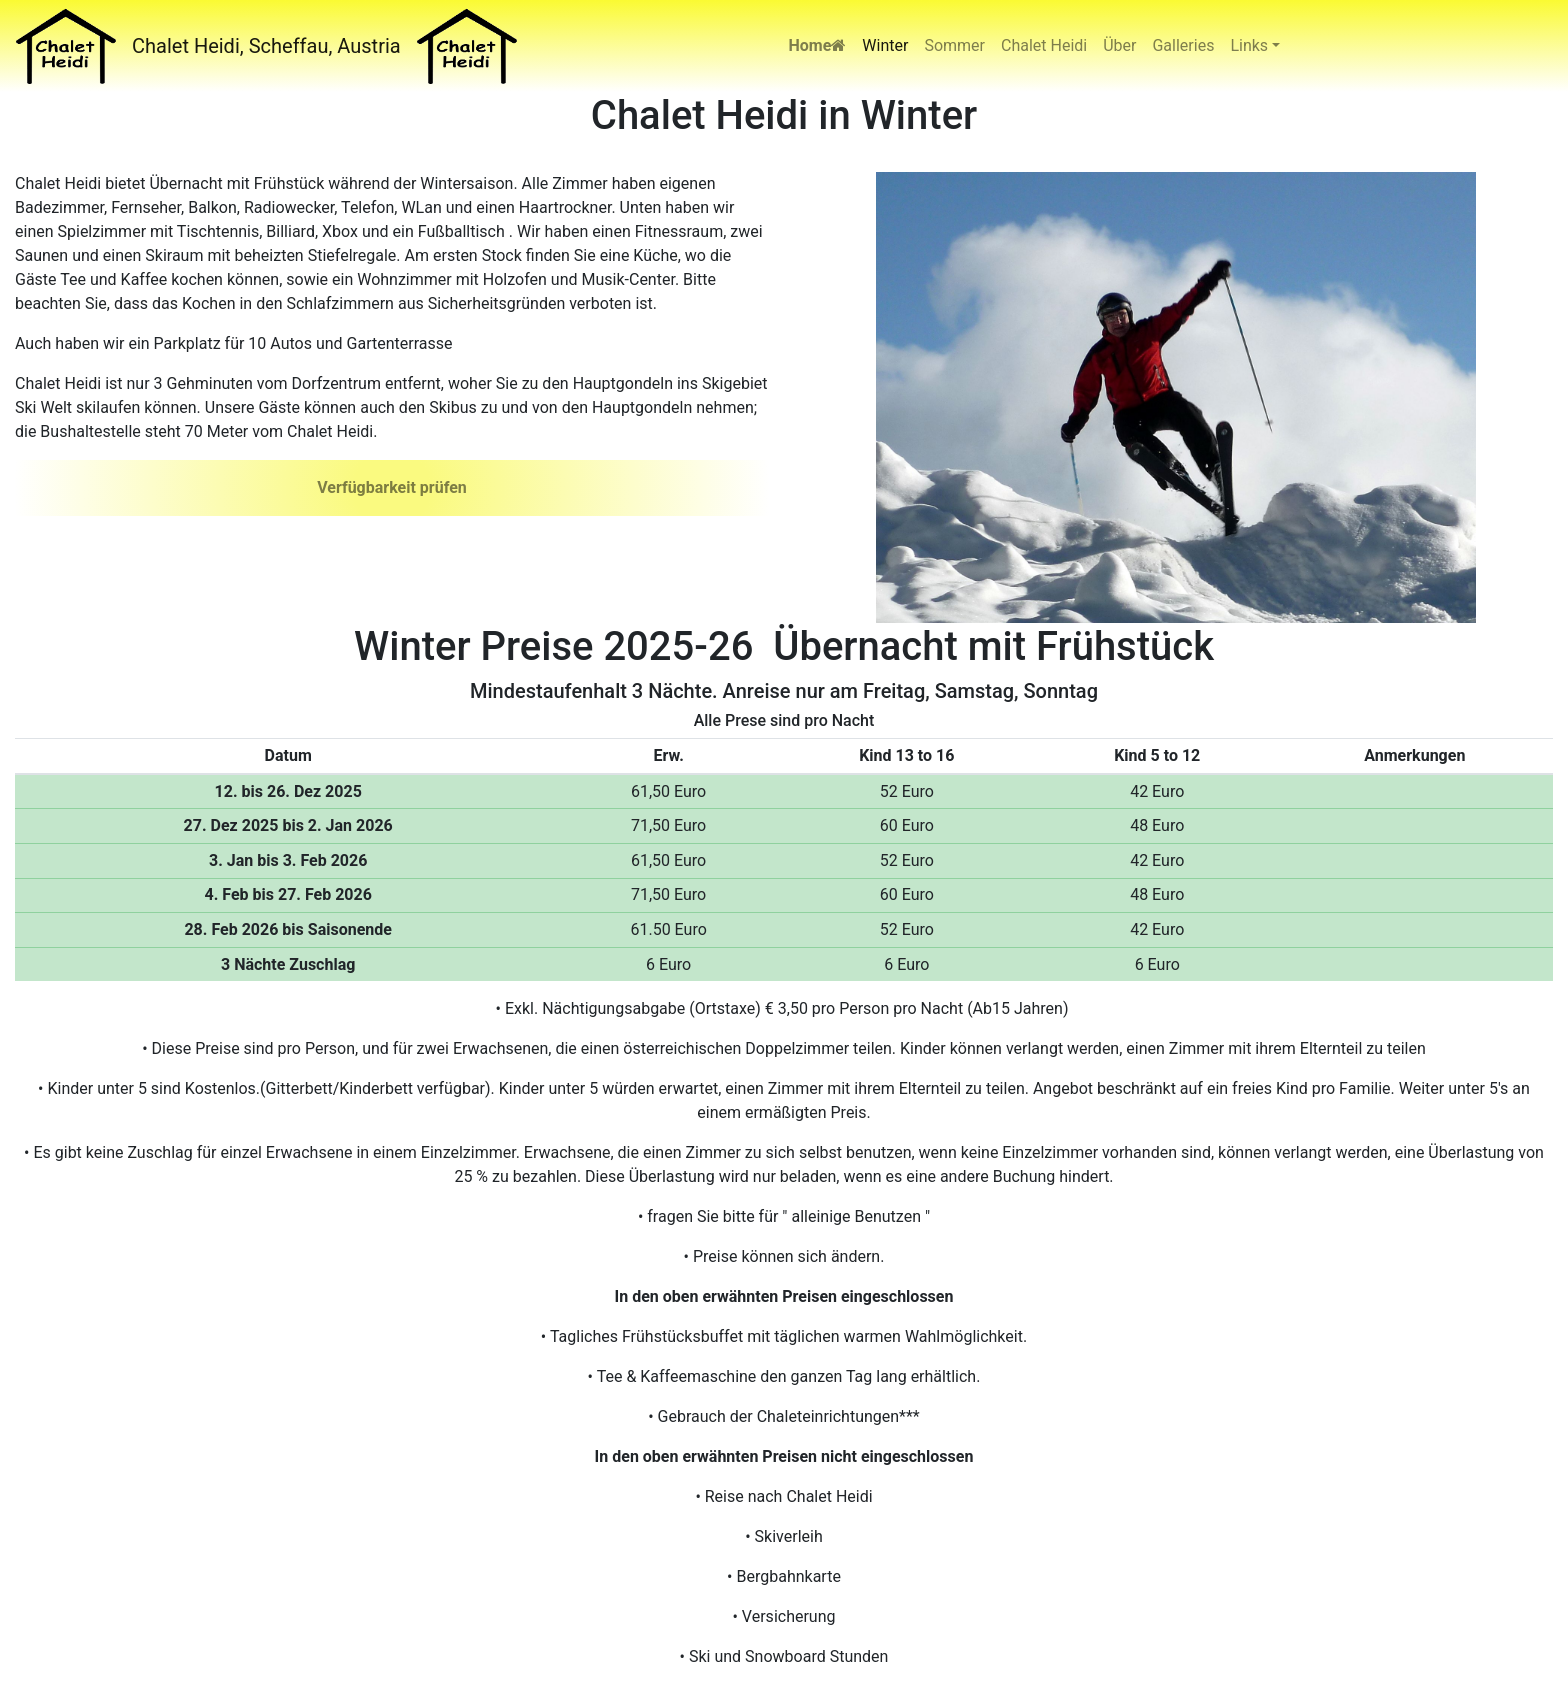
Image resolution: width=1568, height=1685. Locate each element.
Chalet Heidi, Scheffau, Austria (266, 46)
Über (1119, 45)
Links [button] (1249, 45)
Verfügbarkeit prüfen (392, 487)
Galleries (1183, 45)
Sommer (954, 45)
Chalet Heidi (1044, 45)
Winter (885, 45)
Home (818, 45)
